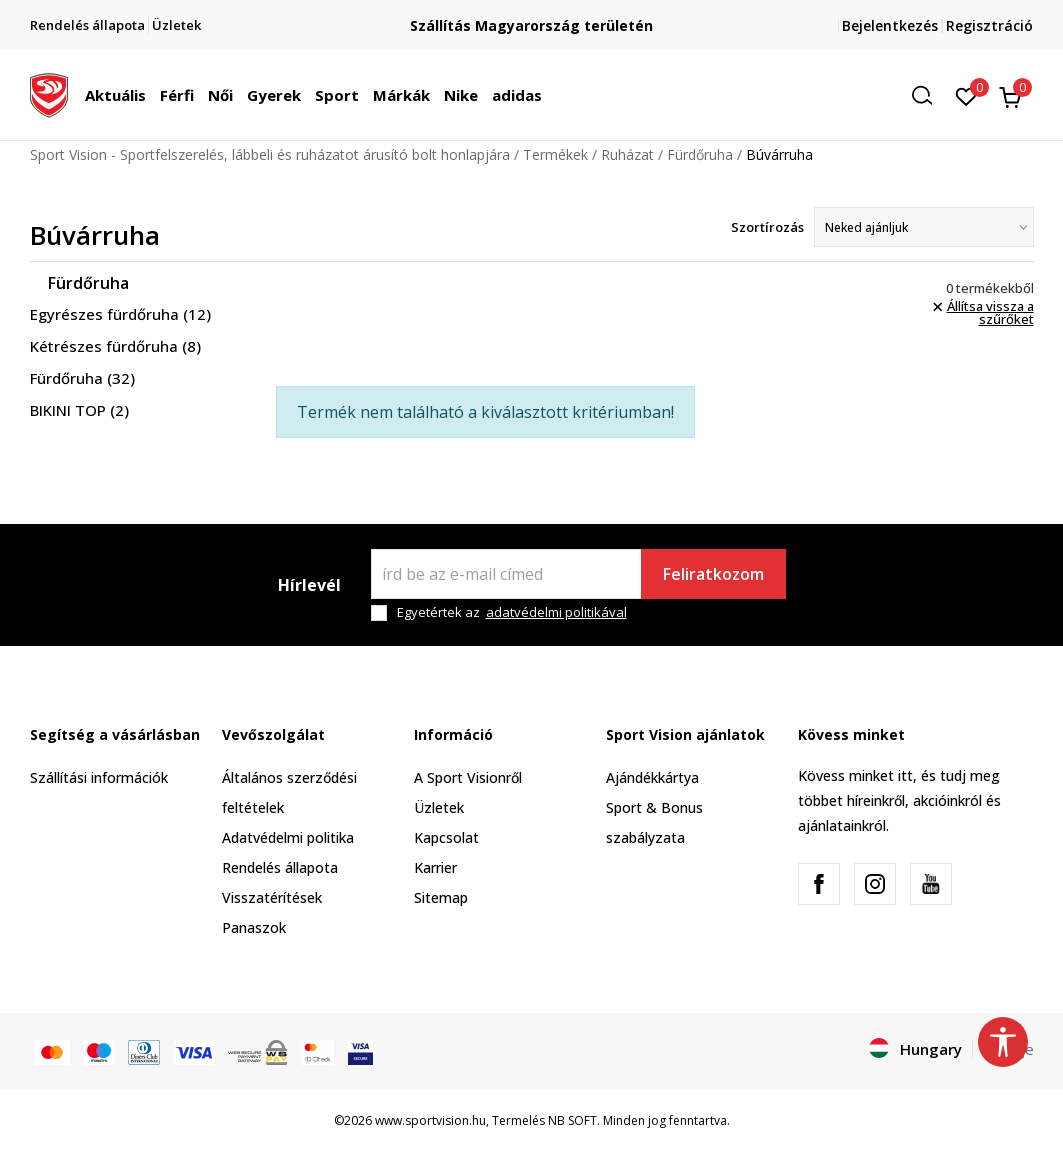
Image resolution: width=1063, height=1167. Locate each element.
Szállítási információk (99, 777)
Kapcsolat (446, 837)
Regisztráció (989, 25)
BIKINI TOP (79, 410)
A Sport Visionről (468, 777)
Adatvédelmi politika (288, 837)
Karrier (435, 867)
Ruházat (627, 154)
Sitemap (441, 897)
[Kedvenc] (966, 95)
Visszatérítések (272, 897)
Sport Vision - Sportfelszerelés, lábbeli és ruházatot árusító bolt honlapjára (270, 154)
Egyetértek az (512, 612)
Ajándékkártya (652, 777)
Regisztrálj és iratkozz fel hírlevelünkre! (532, 17)
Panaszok (254, 927)
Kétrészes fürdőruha (115, 346)
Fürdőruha (700, 154)
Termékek (555, 154)
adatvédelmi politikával (556, 612)
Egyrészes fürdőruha (120, 314)
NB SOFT (572, 1120)
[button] (929, 95)
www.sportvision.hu (430, 1120)
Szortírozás (767, 227)
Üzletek (439, 807)
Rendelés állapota (280, 867)
